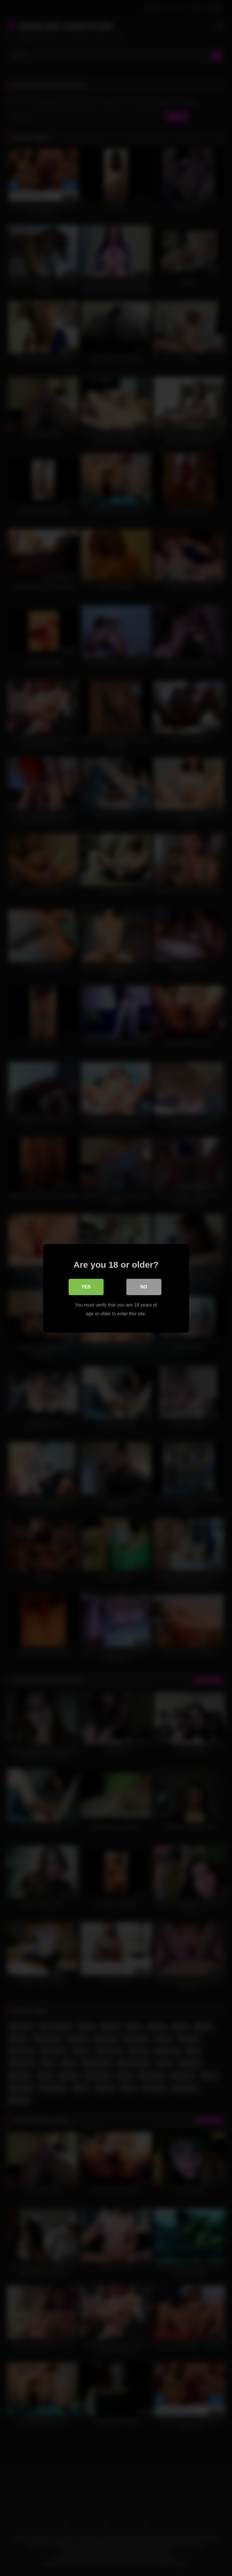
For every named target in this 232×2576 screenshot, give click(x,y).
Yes (85, 1286)
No (143, 1286)
